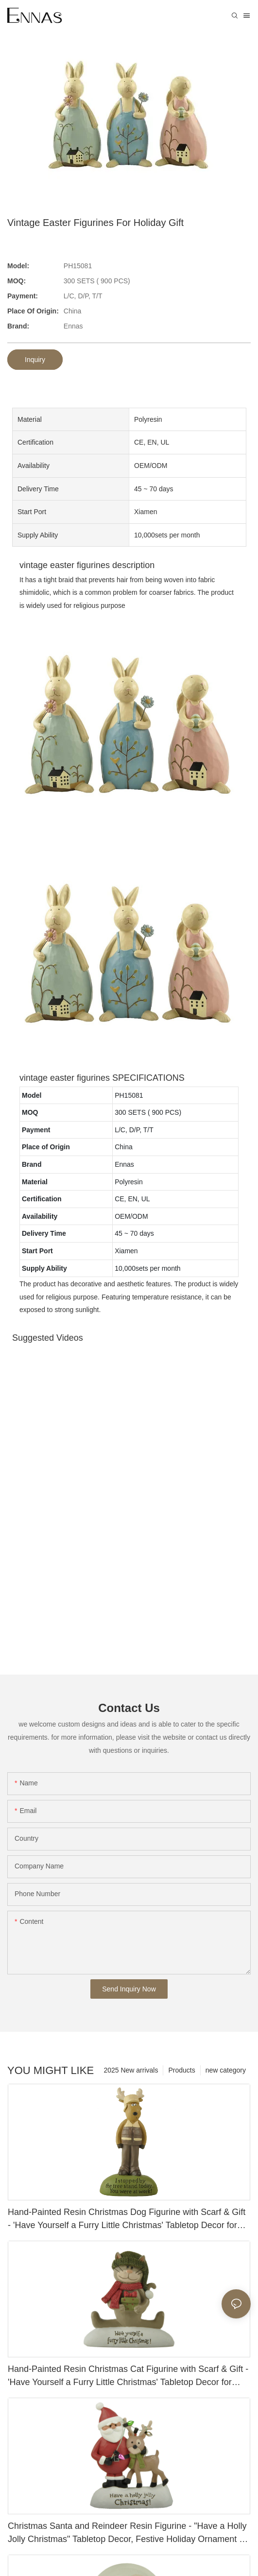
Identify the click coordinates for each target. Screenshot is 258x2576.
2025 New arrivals (130, 2070)
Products (181, 2070)
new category (226, 2070)
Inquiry (35, 359)
